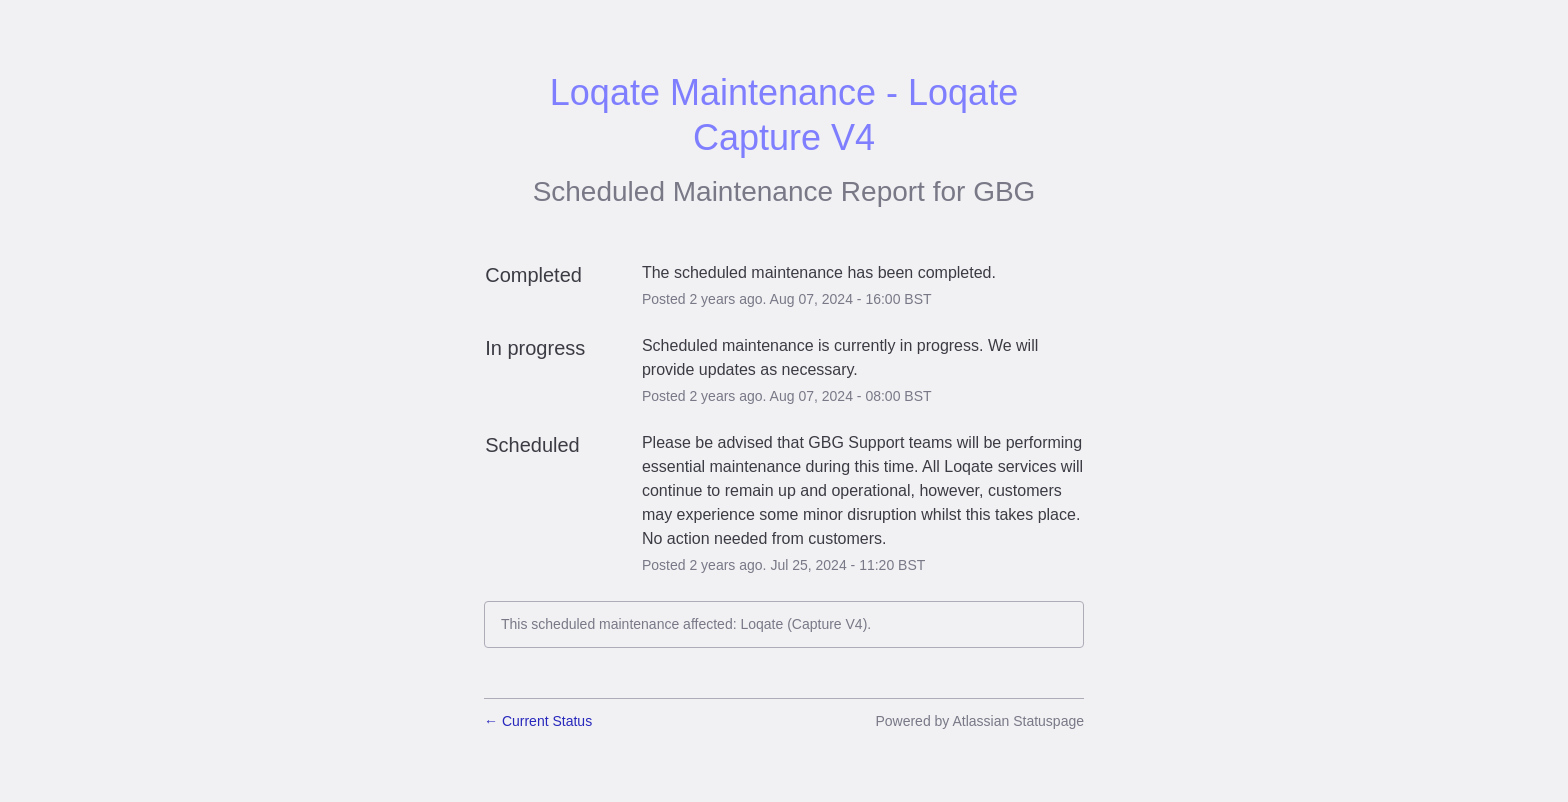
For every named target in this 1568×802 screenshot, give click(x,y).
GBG (1004, 191)
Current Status (538, 721)
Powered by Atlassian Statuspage (979, 721)
